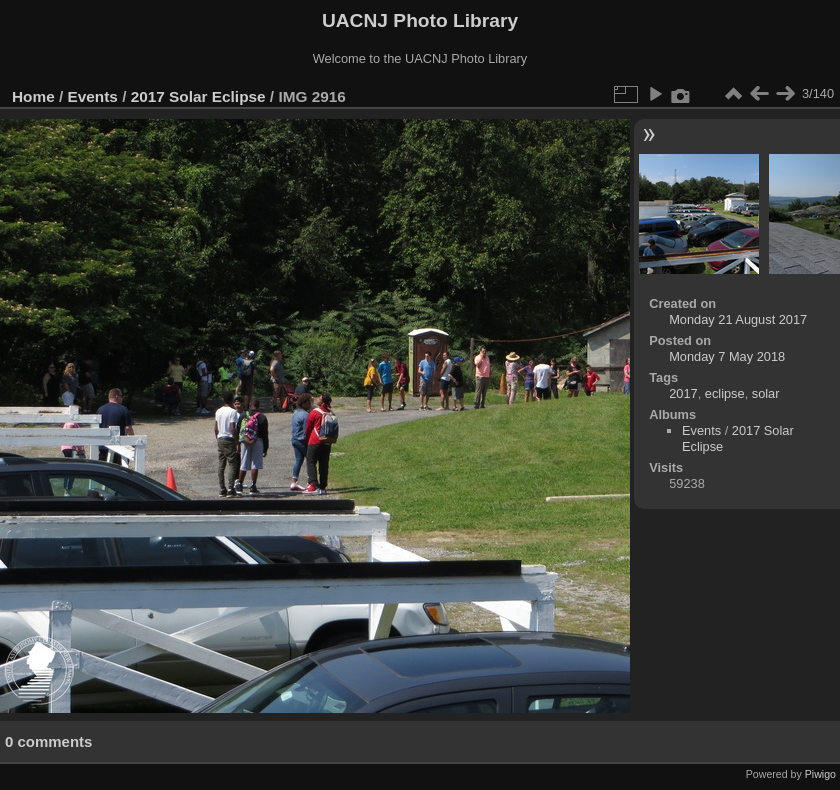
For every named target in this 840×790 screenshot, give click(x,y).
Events (93, 96)
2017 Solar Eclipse (198, 96)
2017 (683, 393)
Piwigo (820, 774)
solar (766, 393)
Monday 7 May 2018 (727, 356)
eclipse (725, 393)
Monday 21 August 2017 (738, 319)
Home (33, 96)
